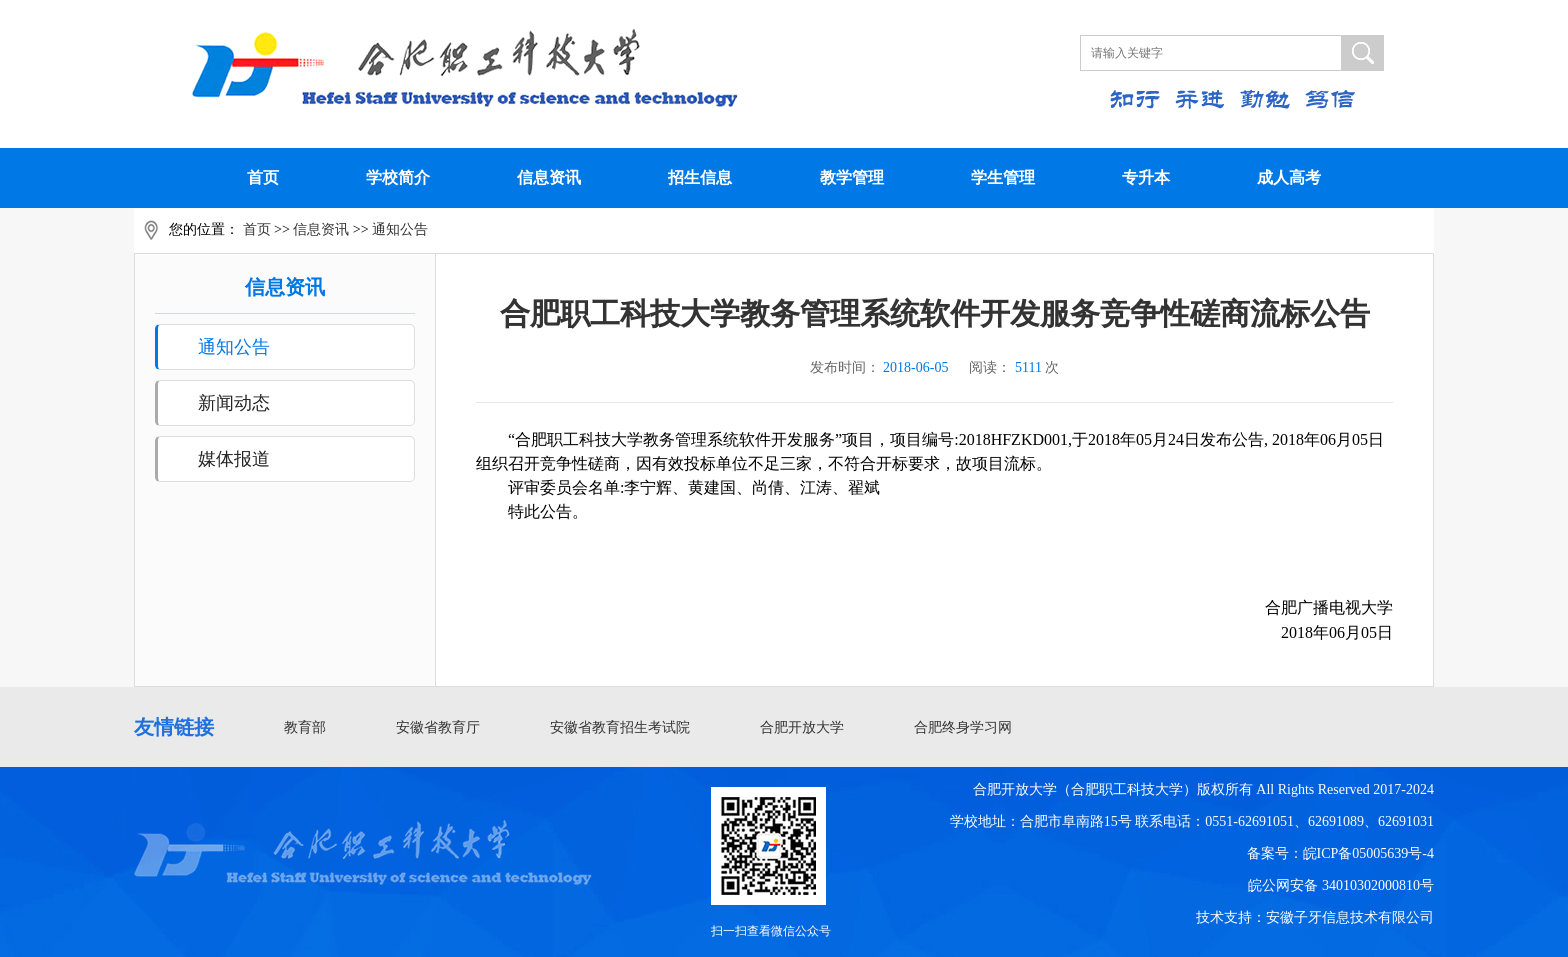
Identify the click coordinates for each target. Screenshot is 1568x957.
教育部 (305, 727)
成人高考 (1289, 177)
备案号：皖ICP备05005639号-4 (1340, 853)
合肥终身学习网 (963, 727)
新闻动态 (234, 403)
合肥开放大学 (802, 727)
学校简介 (398, 177)
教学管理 (852, 177)
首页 (263, 177)
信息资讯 (549, 177)
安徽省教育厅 (438, 727)
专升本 (1146, 177)
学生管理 (1003, 177)
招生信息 (700, 177)
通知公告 (400, 229)
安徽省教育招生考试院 (620, 727)
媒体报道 (234, 459)
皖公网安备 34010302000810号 (1341, 885)
